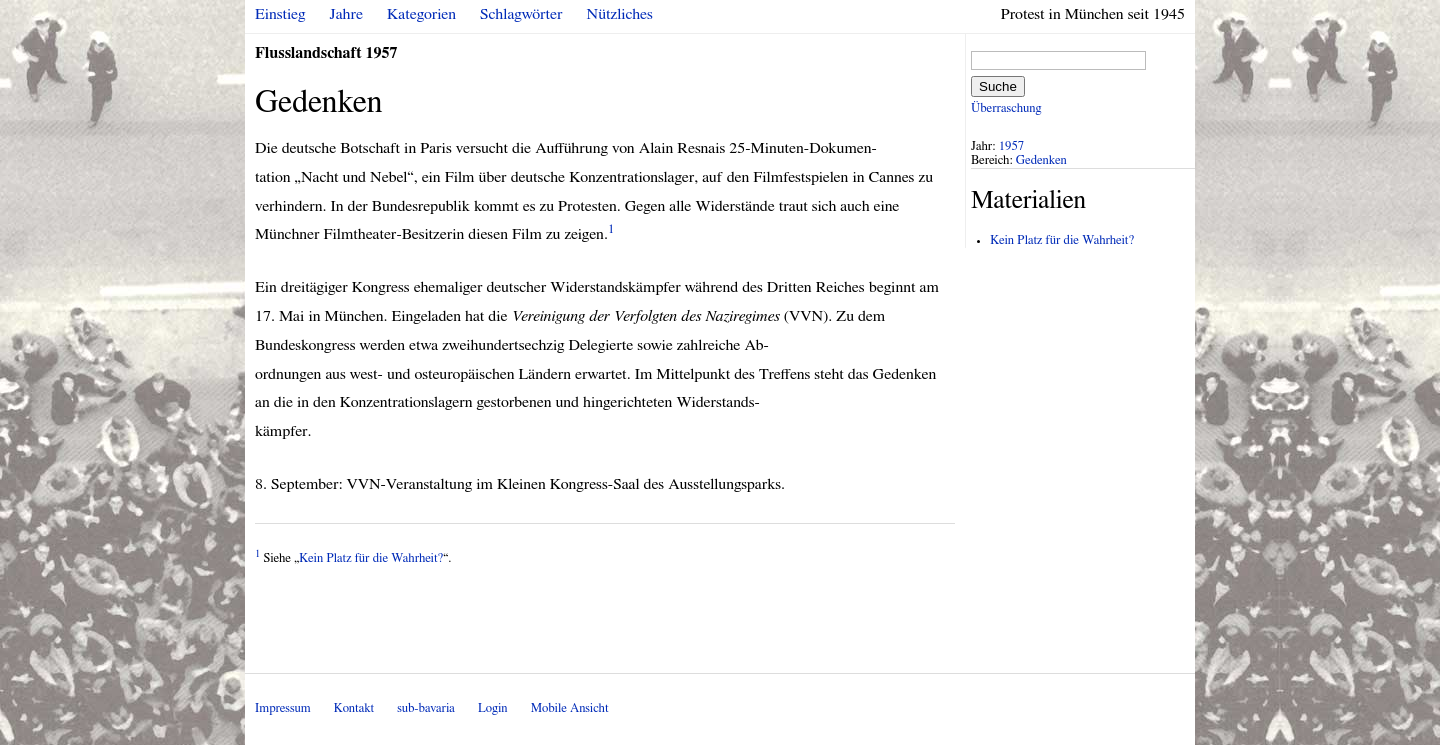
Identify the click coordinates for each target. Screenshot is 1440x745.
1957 (1012, 146)
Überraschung (1006, 108)
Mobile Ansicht (570, 708)
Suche (998, 86)
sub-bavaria (425, 708)
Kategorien (421, 14)
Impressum (283, 708)
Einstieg (280, 14)
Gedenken (1041, 160)
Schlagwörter (521, 14)
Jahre (346, 14)
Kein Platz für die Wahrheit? (371, 558)
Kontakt (354, 708)
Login (493, 708)
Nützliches (620, 14)
